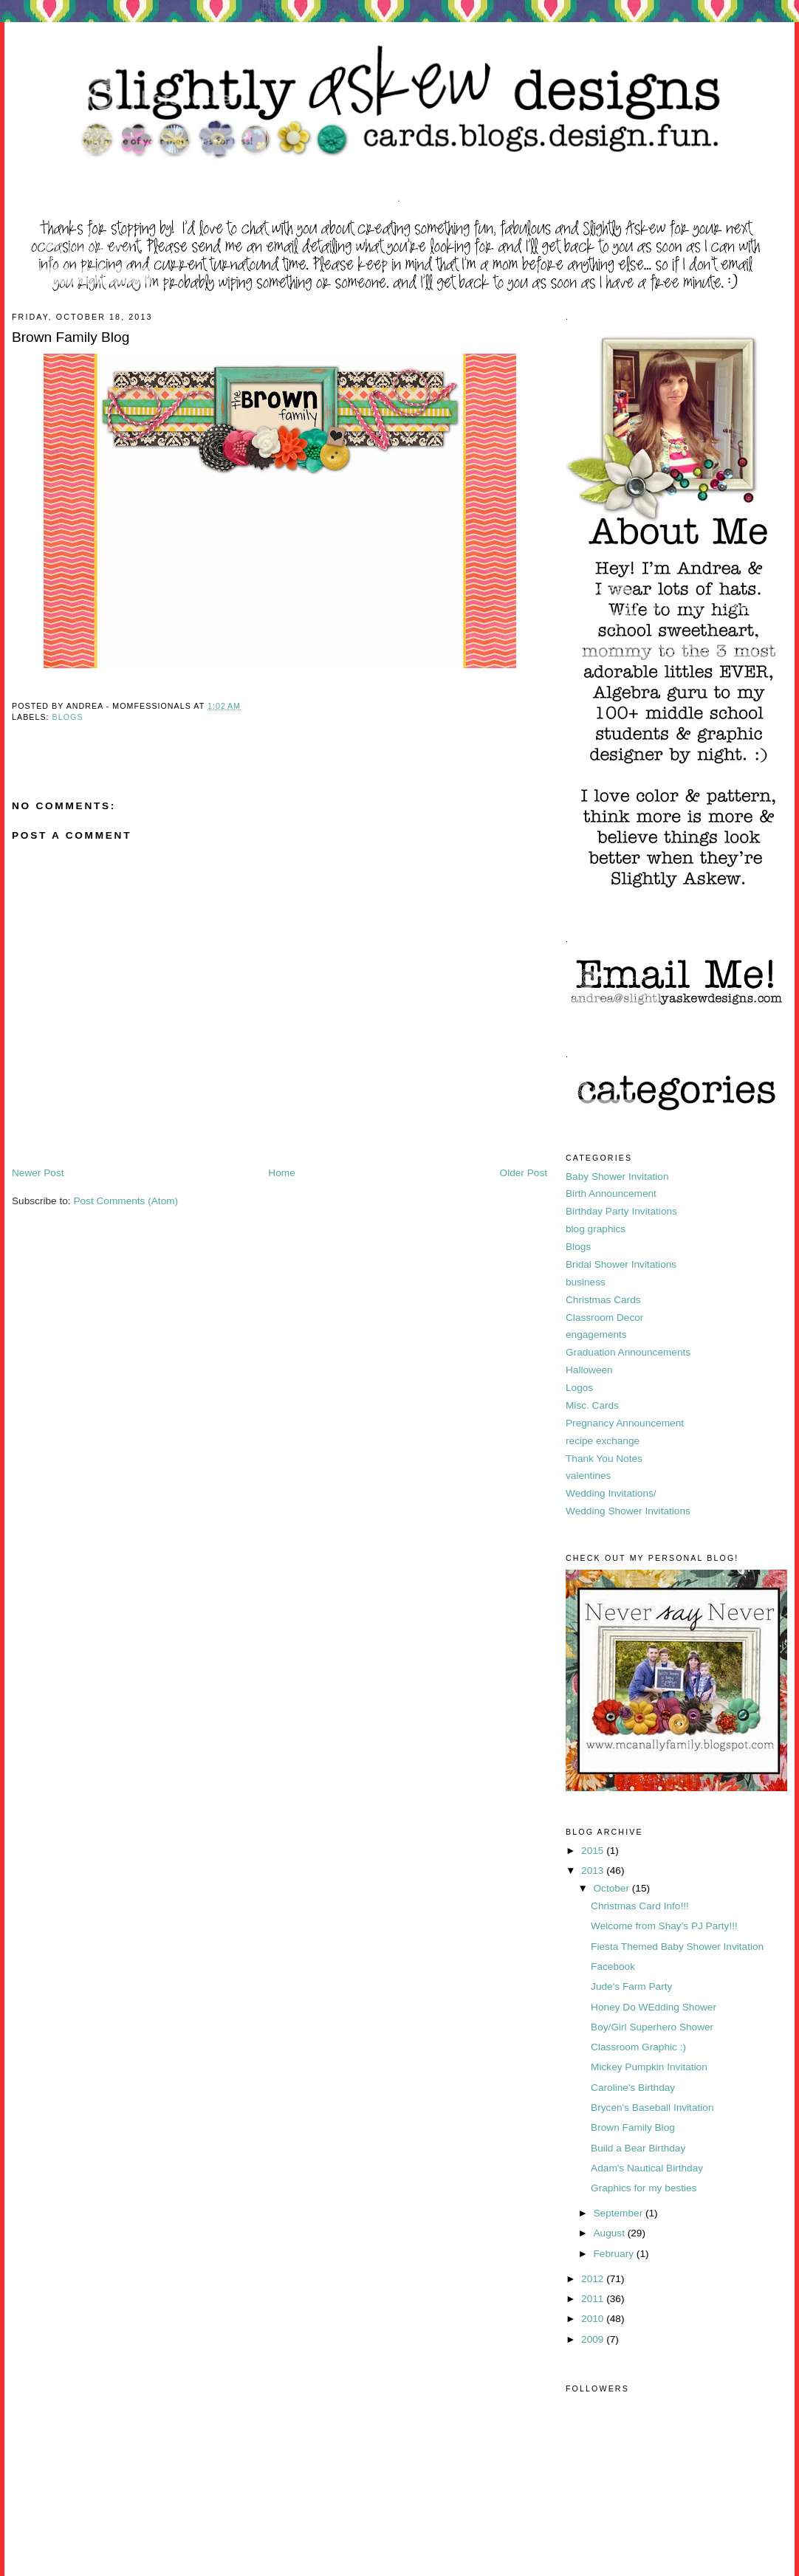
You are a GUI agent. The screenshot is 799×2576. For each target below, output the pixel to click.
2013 (593, 1870)
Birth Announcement (611, 1193)
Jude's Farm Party (631, 1986)
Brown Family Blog (633, 2127)
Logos (579, 1387)
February (614, 2253)
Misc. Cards (592, 1405)
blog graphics (595, 1228)
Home (281, 1172)
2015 (593, 1850)
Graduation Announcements (628, 1352)
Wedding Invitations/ (611, 1493)
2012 (593, 2278)
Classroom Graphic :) (638, 2047)
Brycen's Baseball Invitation (652, 2107)
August (610, 2233)
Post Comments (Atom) (125, 1200)
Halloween (589, 1369)
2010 (593, 2318)
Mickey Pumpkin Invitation (649, 2066)
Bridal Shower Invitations (621, 1264)
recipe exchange (602, 1440)
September (619, 2213)
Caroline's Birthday (633, 2087)
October (612, 1888)
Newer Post (38, 1172)
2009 (593, 2339)
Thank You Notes (604, 1458)
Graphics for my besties (643, 2188)
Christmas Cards (603, 1299)
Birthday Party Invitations (621, 1211)
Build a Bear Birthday (638, 2148)
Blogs (67, 716)
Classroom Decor (604, 1317)
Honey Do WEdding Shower (653, 2007)
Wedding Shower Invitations (628, 1511)
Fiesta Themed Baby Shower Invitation (677, 1946)
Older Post (523, 1172)
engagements (596, 1334)
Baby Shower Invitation (617, 1176)
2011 (593, 2298)
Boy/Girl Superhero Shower (652, 2027)
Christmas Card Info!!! (640, 1906)
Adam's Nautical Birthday (647, 2168)
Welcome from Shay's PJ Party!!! (664, 1925)
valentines (588, 1475)
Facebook (613, 1966)
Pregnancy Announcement (625, 1423)
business (586, 1282)
